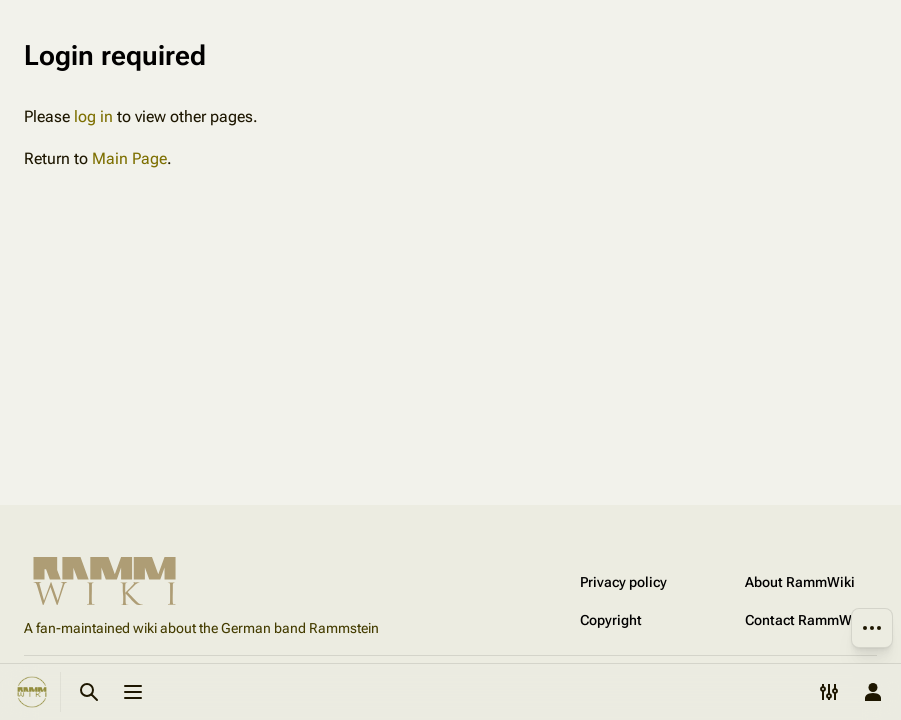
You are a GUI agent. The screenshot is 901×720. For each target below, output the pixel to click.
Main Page (129, 158)
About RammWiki (800, 582)
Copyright (611, 620)
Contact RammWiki (806, 620)
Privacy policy (623, 582)
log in (93, 116)
